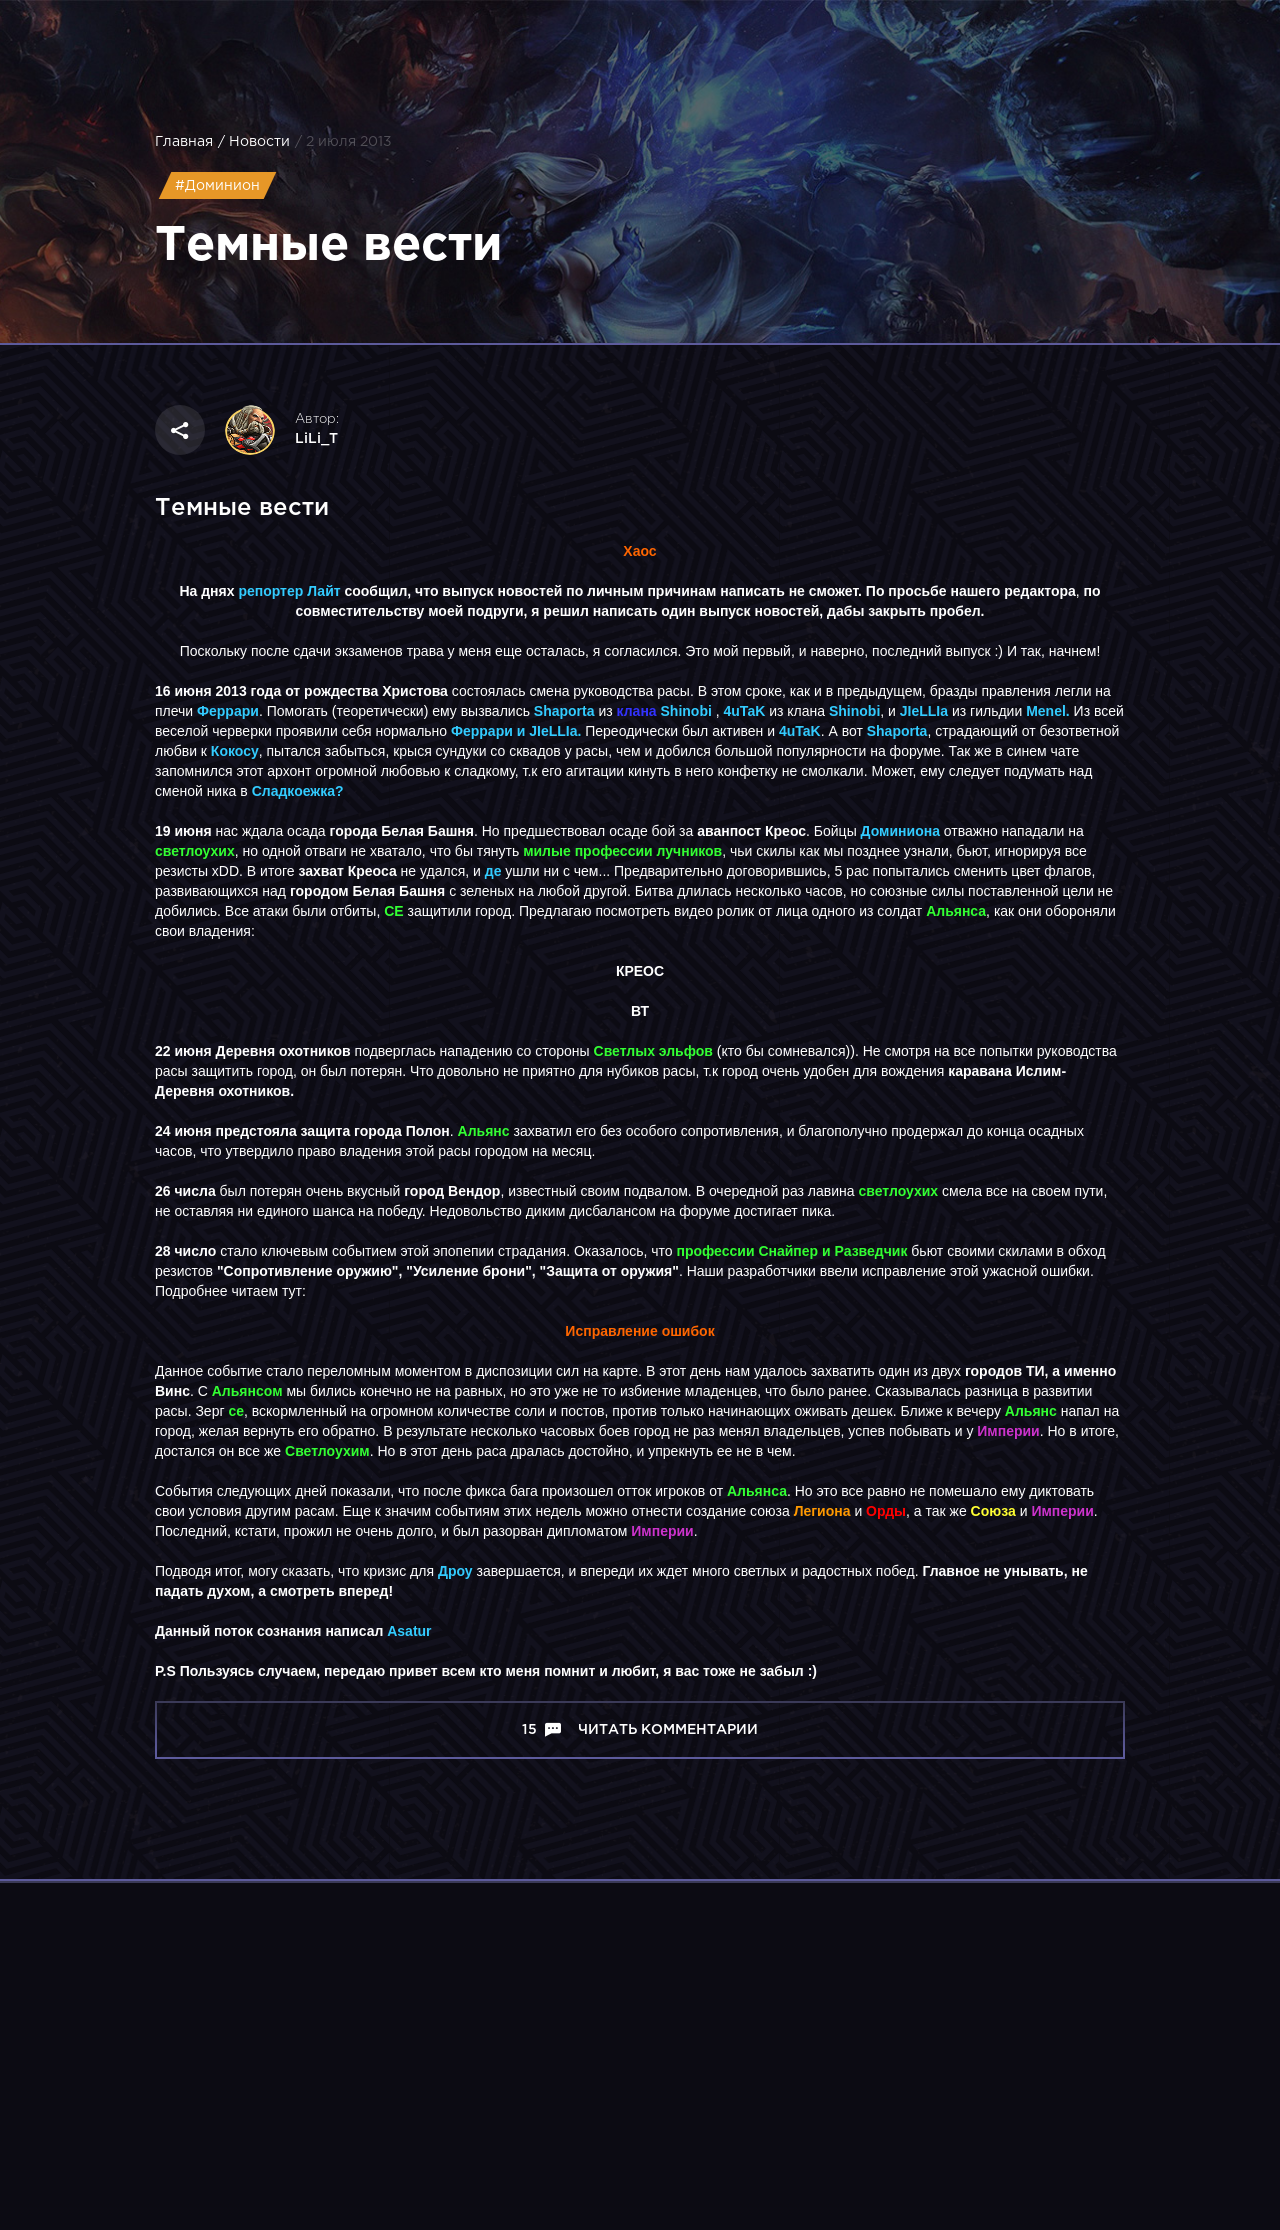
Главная (184, 142)
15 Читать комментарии (640, 1730)
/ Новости (254, 142)
